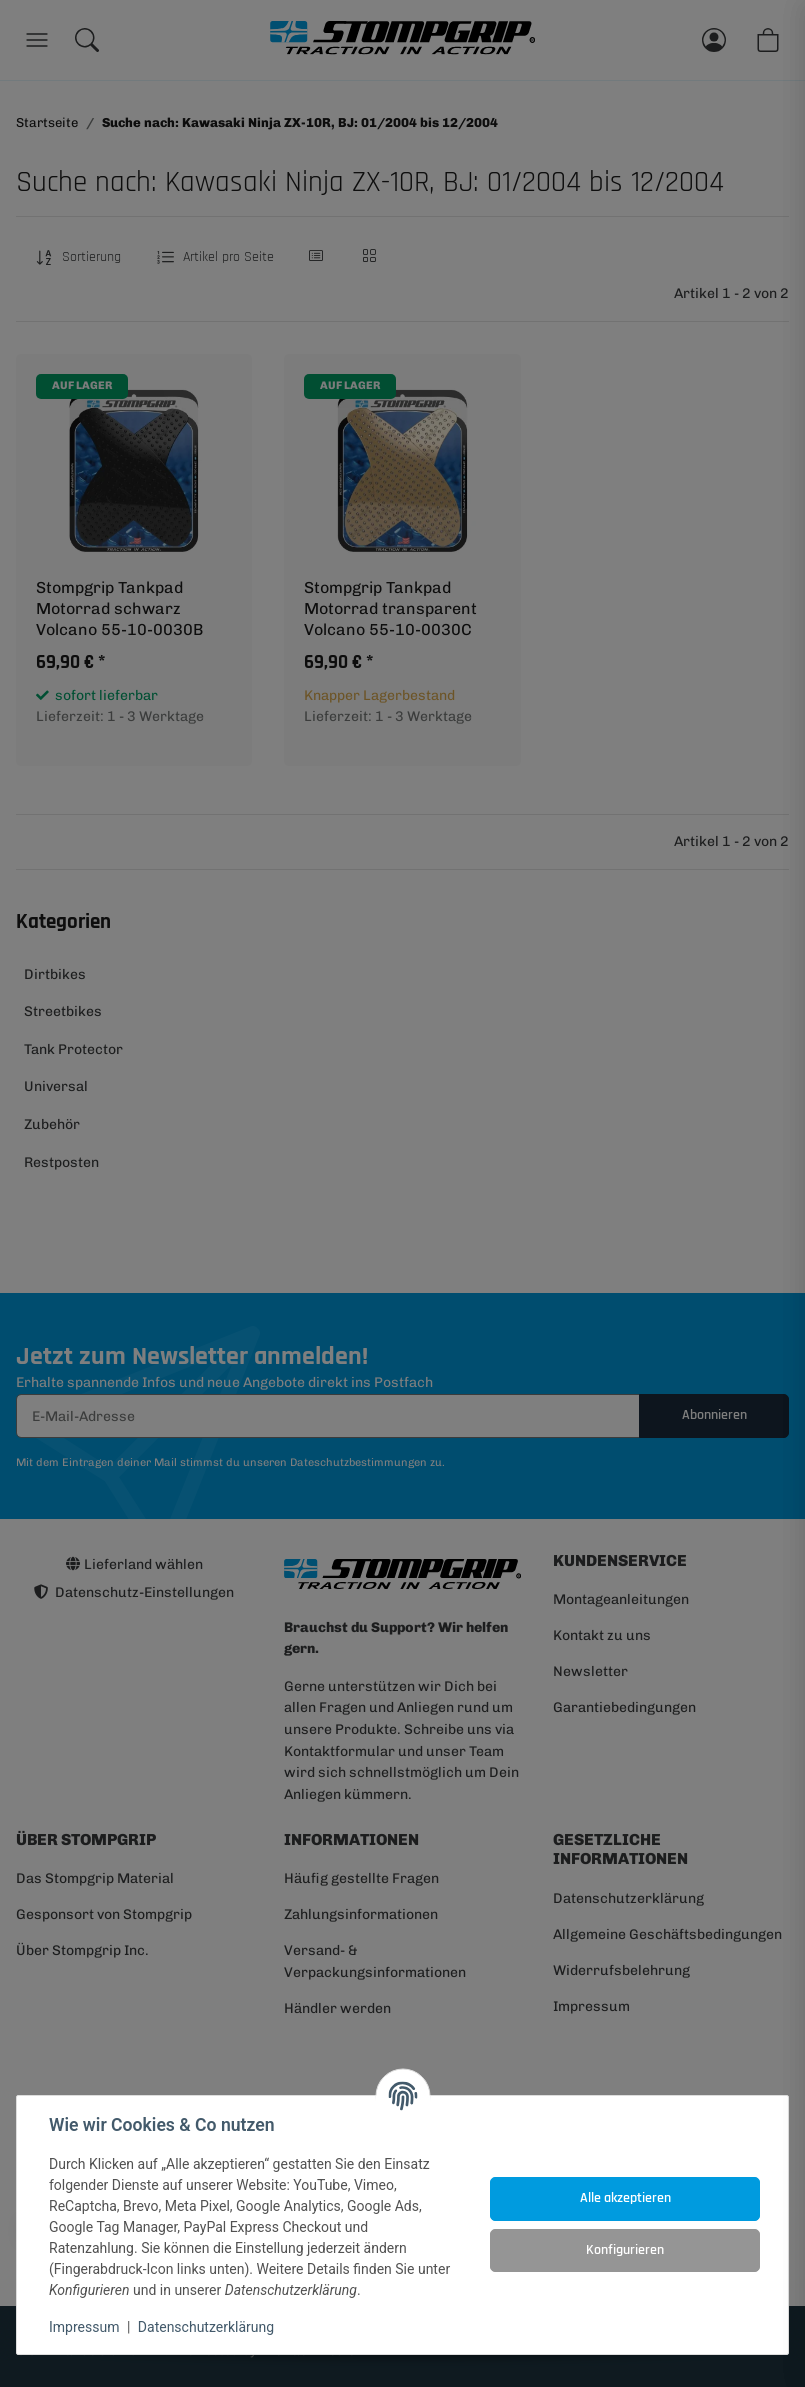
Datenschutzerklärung (206, 2327)
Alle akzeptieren (625, 2198)
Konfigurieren (625, 2250)
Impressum (84, 2327)
